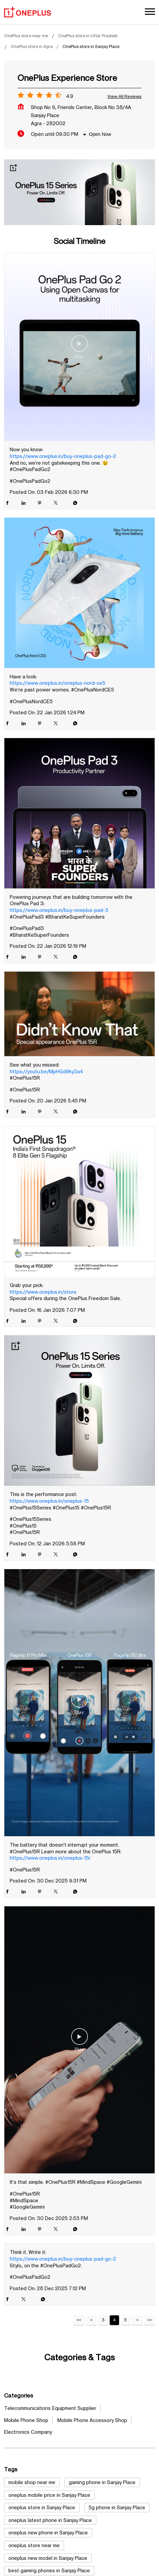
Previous (91, 2320)
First (78, 2320)
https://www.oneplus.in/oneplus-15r (50, 1858)
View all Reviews (124, 96)
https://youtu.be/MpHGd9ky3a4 (46, 1071)
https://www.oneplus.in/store (43, 1292)
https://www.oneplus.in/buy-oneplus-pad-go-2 (63, 456)
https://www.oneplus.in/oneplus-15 (49, 1501)
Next (137, 2320)
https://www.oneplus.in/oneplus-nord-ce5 (57, 683)
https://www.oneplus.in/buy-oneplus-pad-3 (59, 910)
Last (149, 2320)
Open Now (100, 134)
